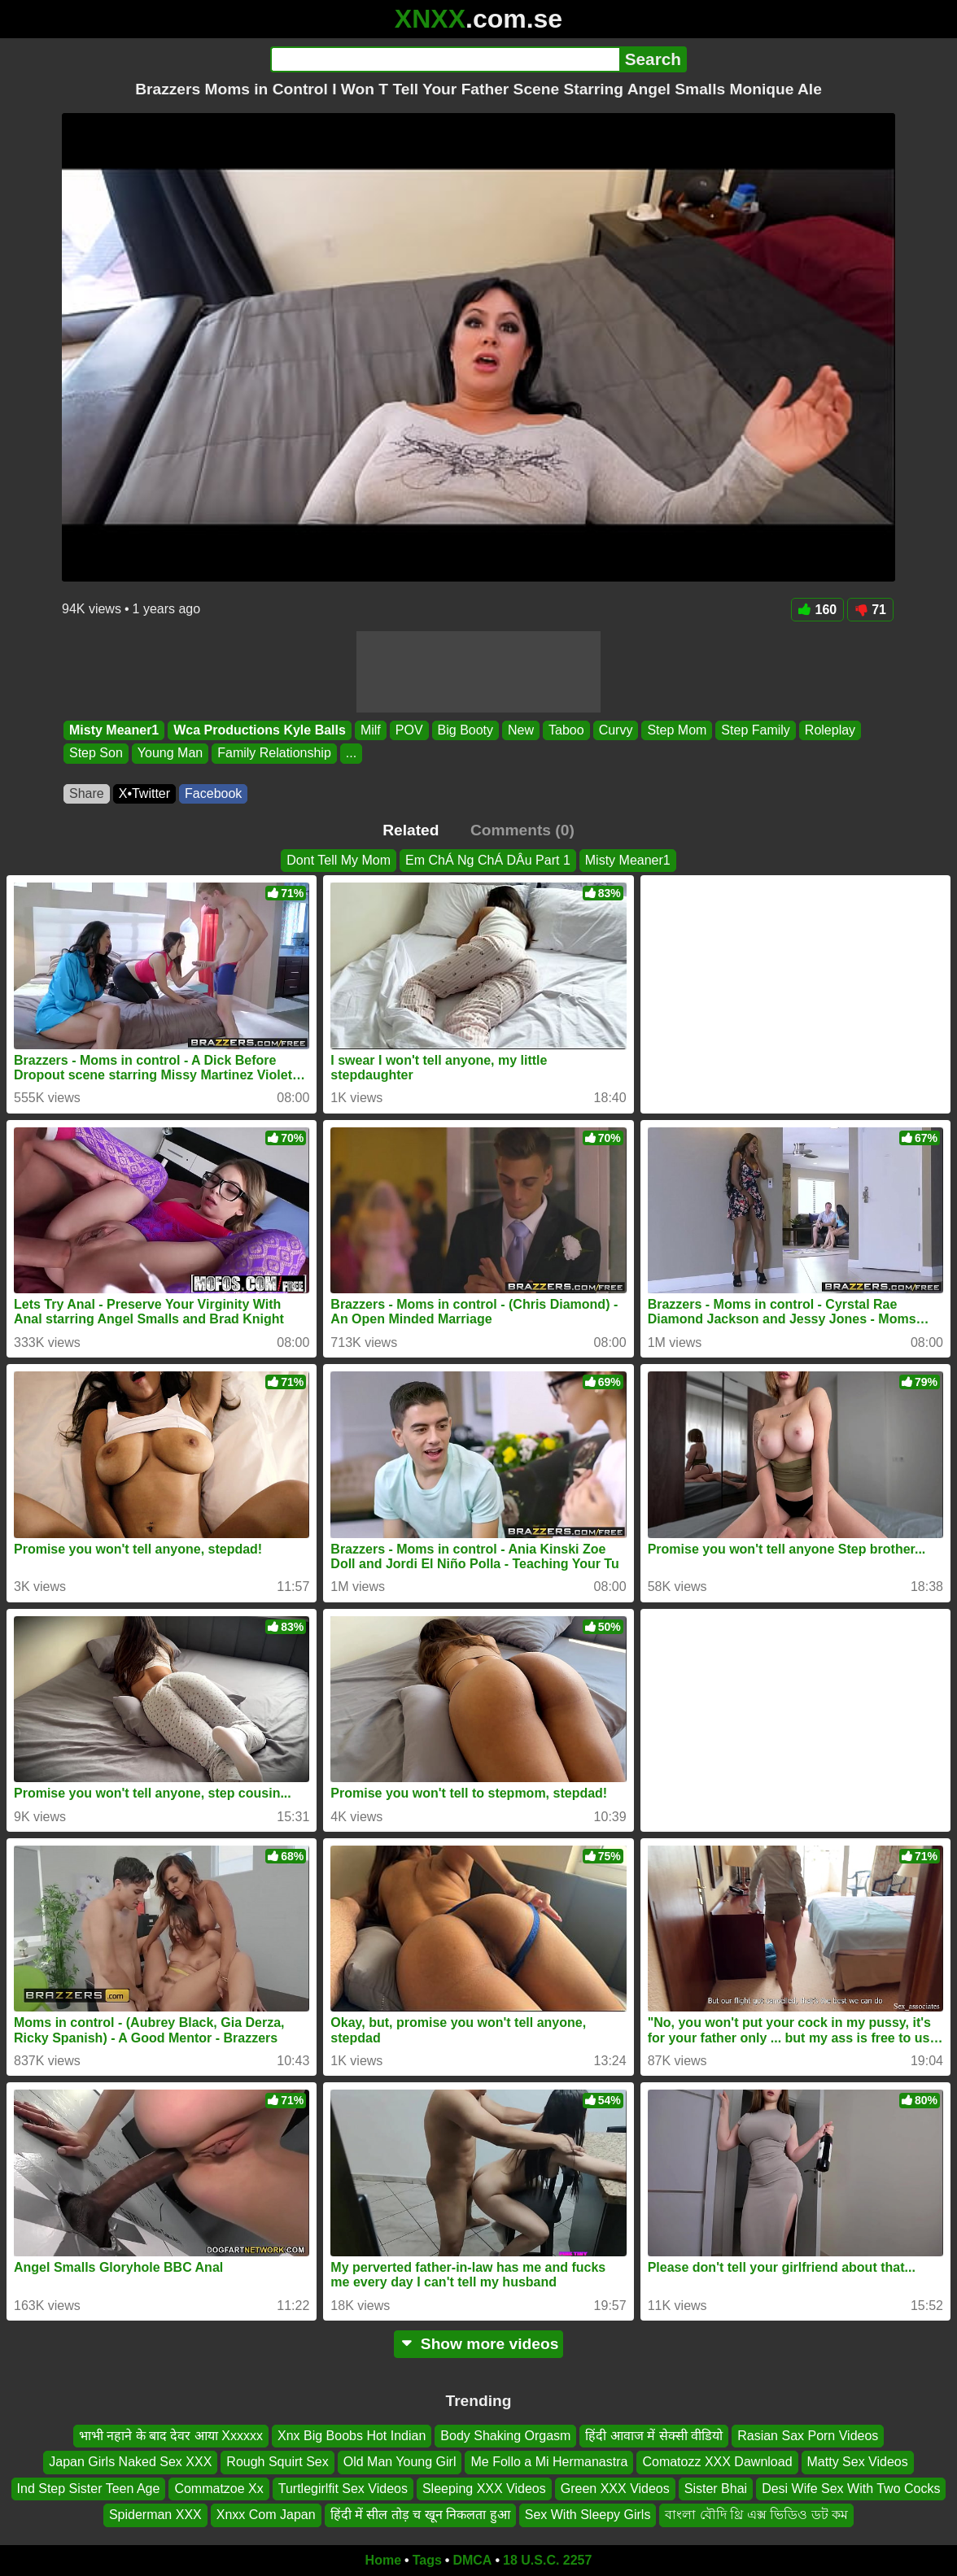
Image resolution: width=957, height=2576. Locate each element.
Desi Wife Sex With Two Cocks (851, 2488)
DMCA (472, 2560)
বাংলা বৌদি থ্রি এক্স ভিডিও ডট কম (756, 2515)
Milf (371, 730)
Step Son (96, 754)
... (351, 754)
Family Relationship (274, 754)
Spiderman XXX (155, 2515)
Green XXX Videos (615, 2488)
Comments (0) (522, 830)
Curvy (616, 730)
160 (817, 610)
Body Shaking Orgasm (505, 2436)
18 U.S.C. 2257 (547, 2560)
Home (383, 2560)
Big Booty (465, 730)
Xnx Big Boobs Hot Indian (351, 2436)
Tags (427, 2560)
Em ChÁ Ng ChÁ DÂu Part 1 (487, 860)
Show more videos (479, 2343)
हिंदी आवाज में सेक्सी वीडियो (654, 2436)
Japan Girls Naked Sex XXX (130, 2462)
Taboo (566, 730)
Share (86, 793)
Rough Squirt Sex (277, 2462)
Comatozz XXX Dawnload (717, 2462)
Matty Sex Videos (857, 2462)
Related (410, 830)
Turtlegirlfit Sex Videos (343, 2488)
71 (870, 610)
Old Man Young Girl (400, 2462)
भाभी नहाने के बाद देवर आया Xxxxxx (171, 2436)
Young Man (170, 754)
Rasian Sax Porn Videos (807, 2436)
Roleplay (830, 730)
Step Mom (676, 730)
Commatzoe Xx (218, 2488)
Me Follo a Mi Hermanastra (548, 2462)
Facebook (213, 793)
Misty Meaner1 (114, 730)
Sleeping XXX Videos (484, 2488)
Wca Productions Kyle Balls (259, 730)
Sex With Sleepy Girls (588, 2515)
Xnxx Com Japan (266, 2515)
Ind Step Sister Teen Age (88, 2488)
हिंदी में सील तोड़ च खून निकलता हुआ (420, 2515)
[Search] (444, 59)
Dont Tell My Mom (338, 860)
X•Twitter (144, 793)
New (521, 730)
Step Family (755, 730)
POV (409, 730)
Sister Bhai (715, 2488)
